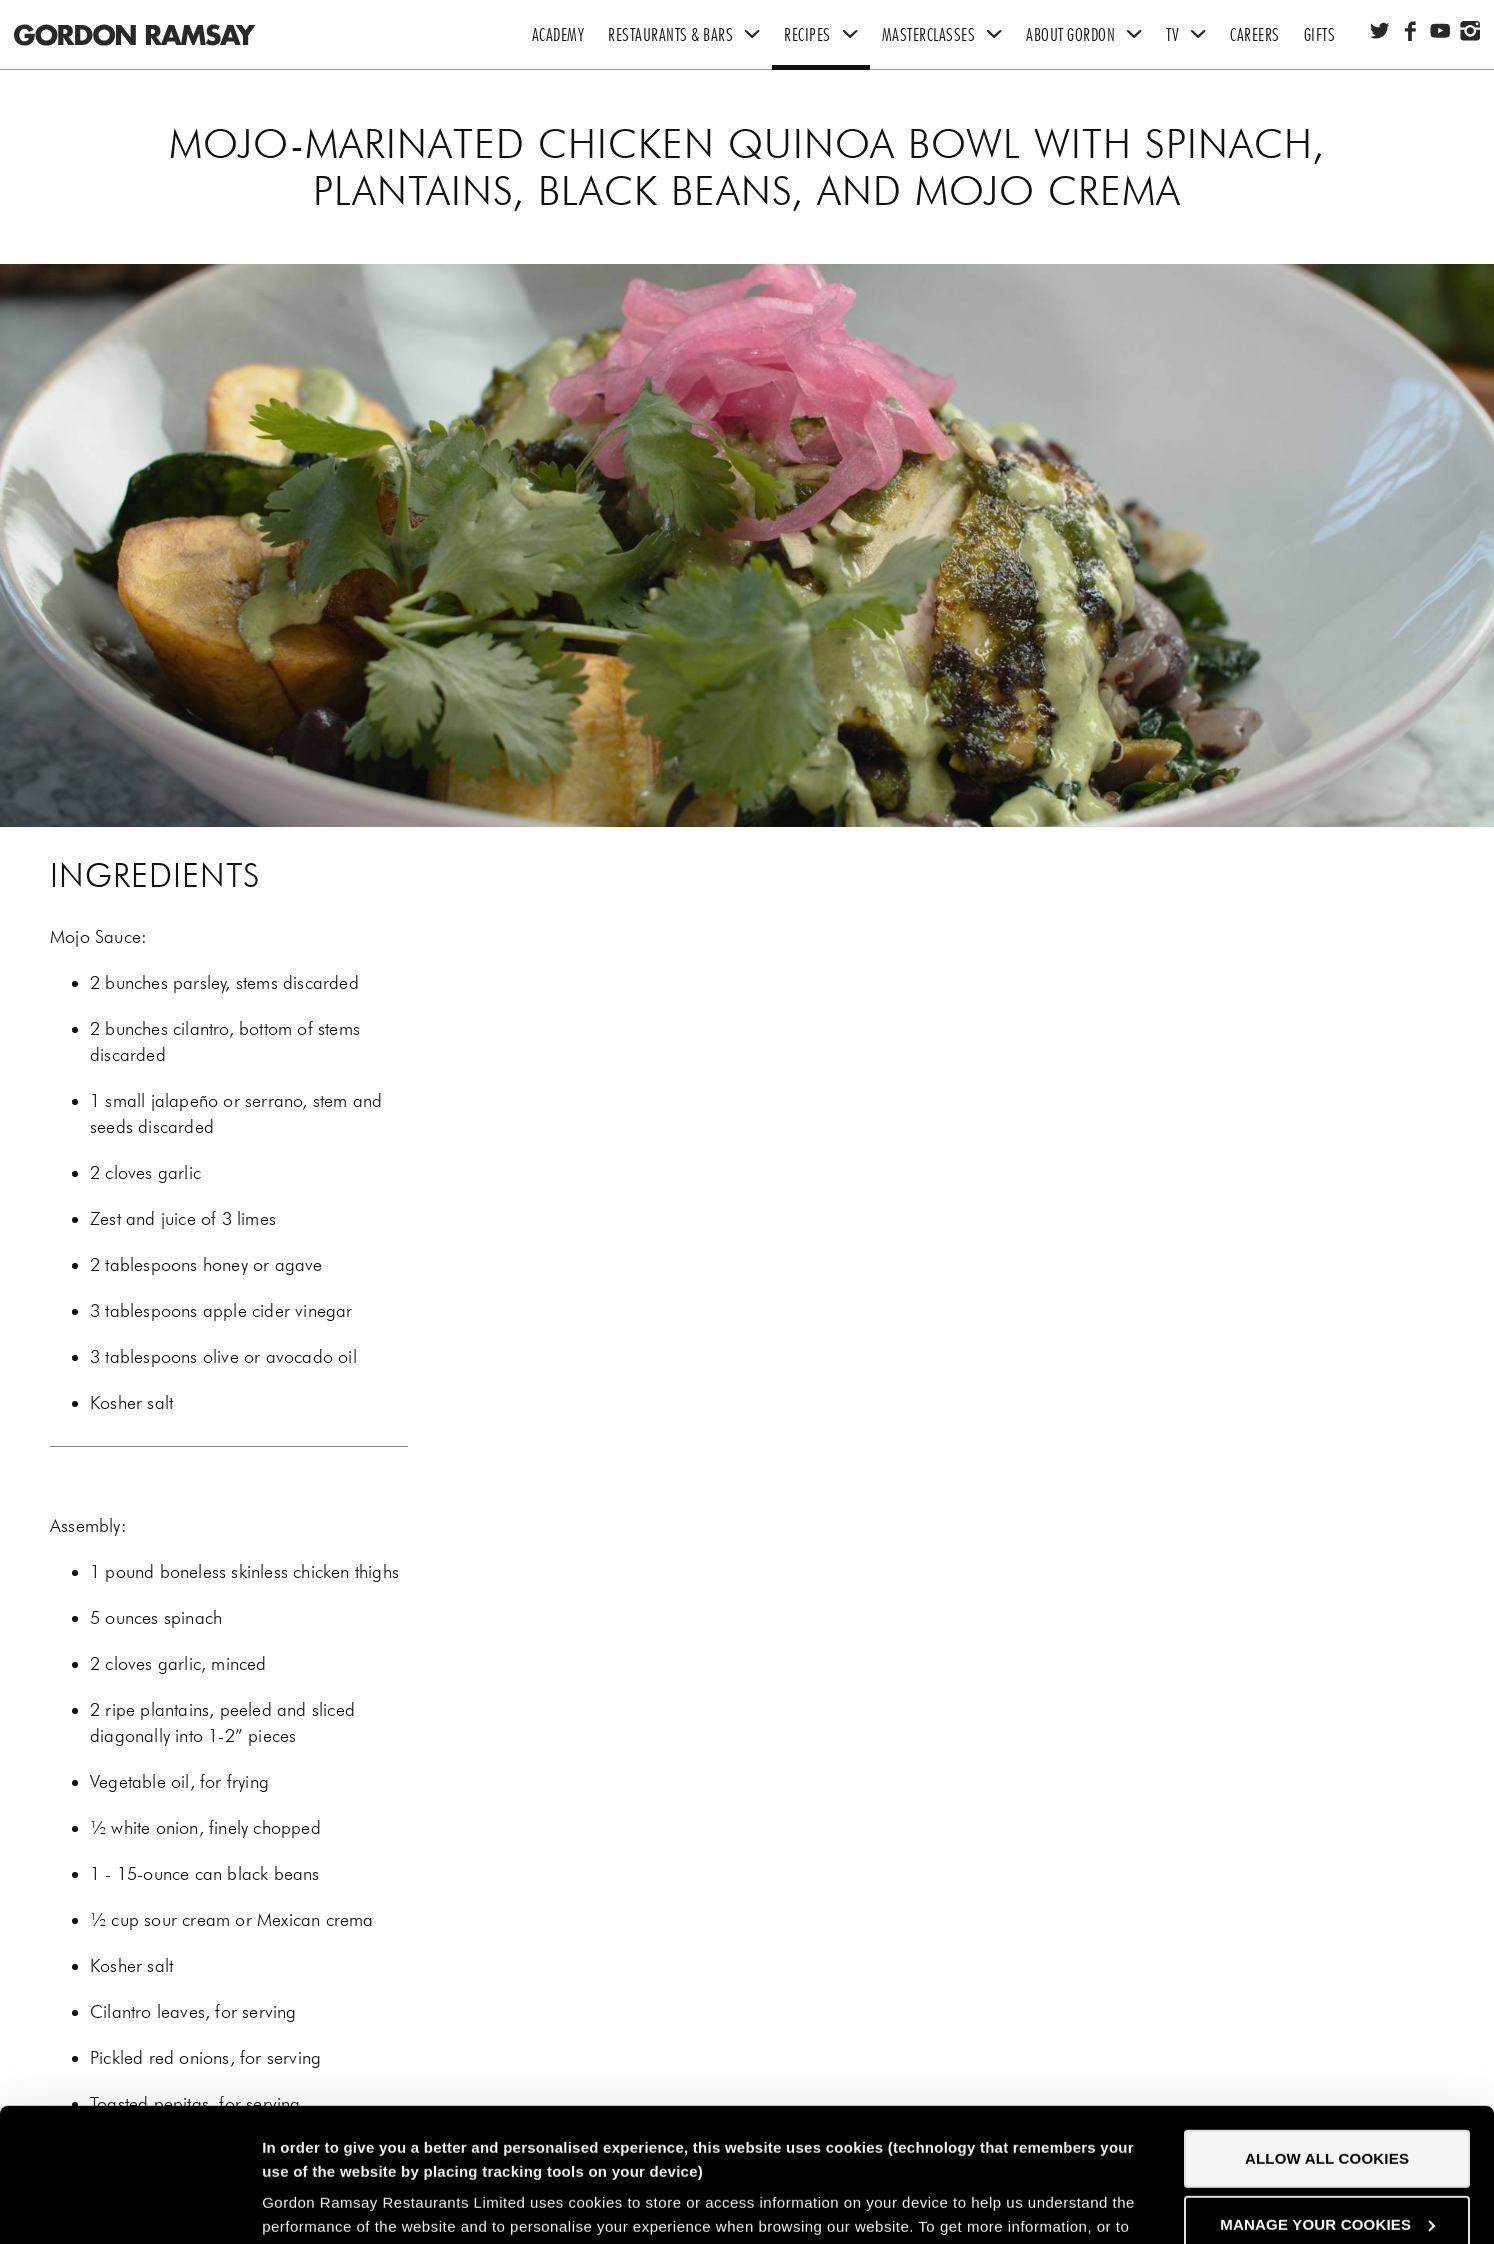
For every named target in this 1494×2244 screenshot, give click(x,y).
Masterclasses (948, 35)
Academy (558, 35)
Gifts (1320, 35)
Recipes (827, 35)
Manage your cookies (1327, 2098)
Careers (1255, 35)
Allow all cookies (1327, 2033)
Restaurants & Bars (690, 35)
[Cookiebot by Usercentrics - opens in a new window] (129, 2205)
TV (1192, 35)
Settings (292, 2204)
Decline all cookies (1326, 2164)
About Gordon (1090, 35)
